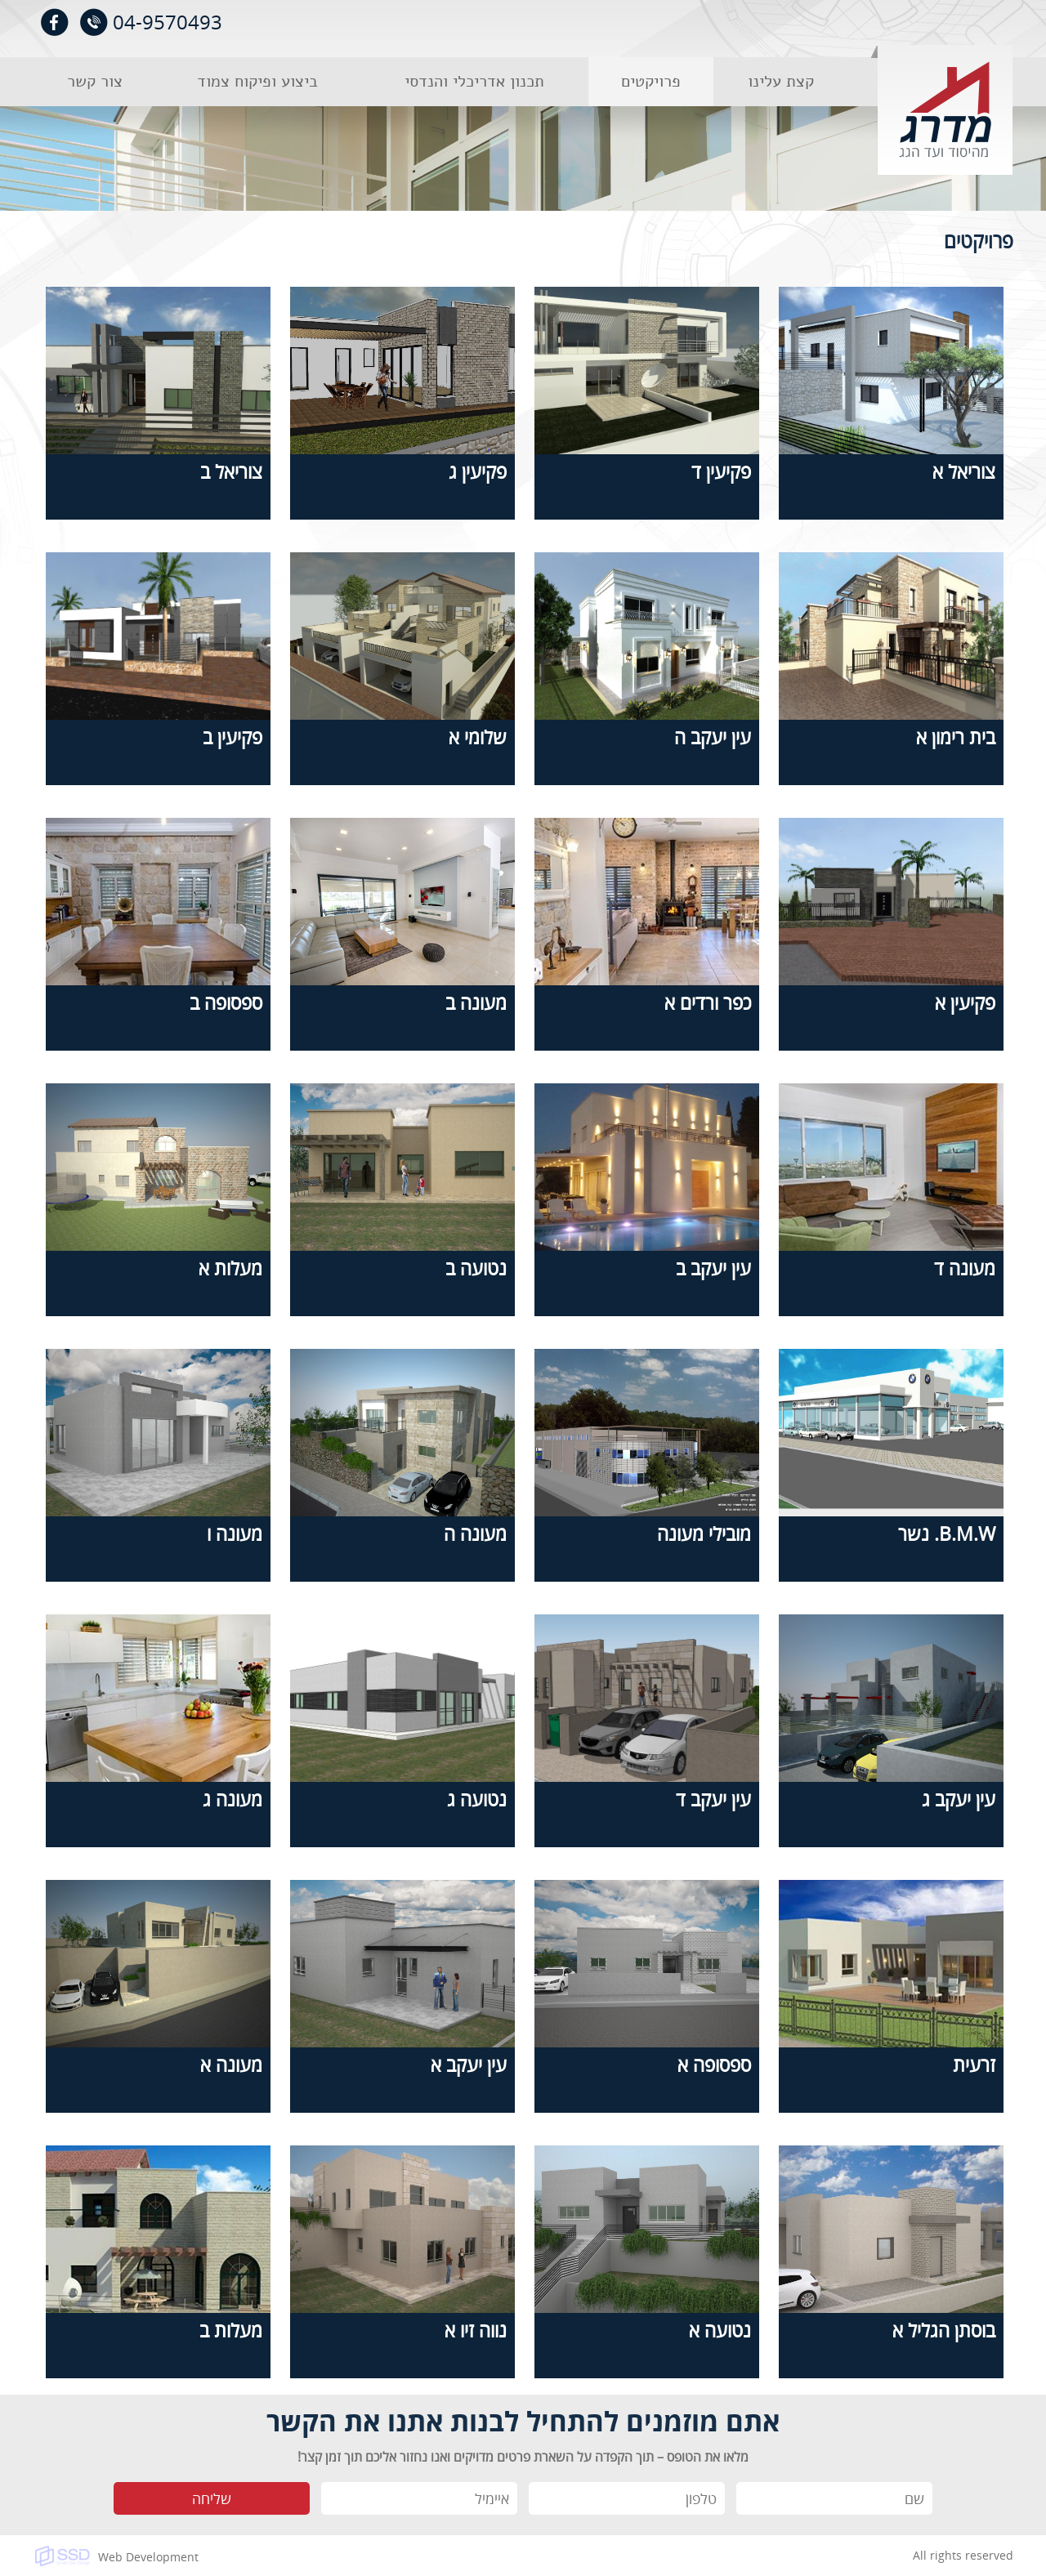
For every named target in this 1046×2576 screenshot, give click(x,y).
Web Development (148, 2557)
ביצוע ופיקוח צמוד (257, 81)
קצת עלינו (781, 81)
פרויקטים (651, 81)
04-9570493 (167, 21)
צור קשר (95, 81)
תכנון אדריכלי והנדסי (474, 81)
